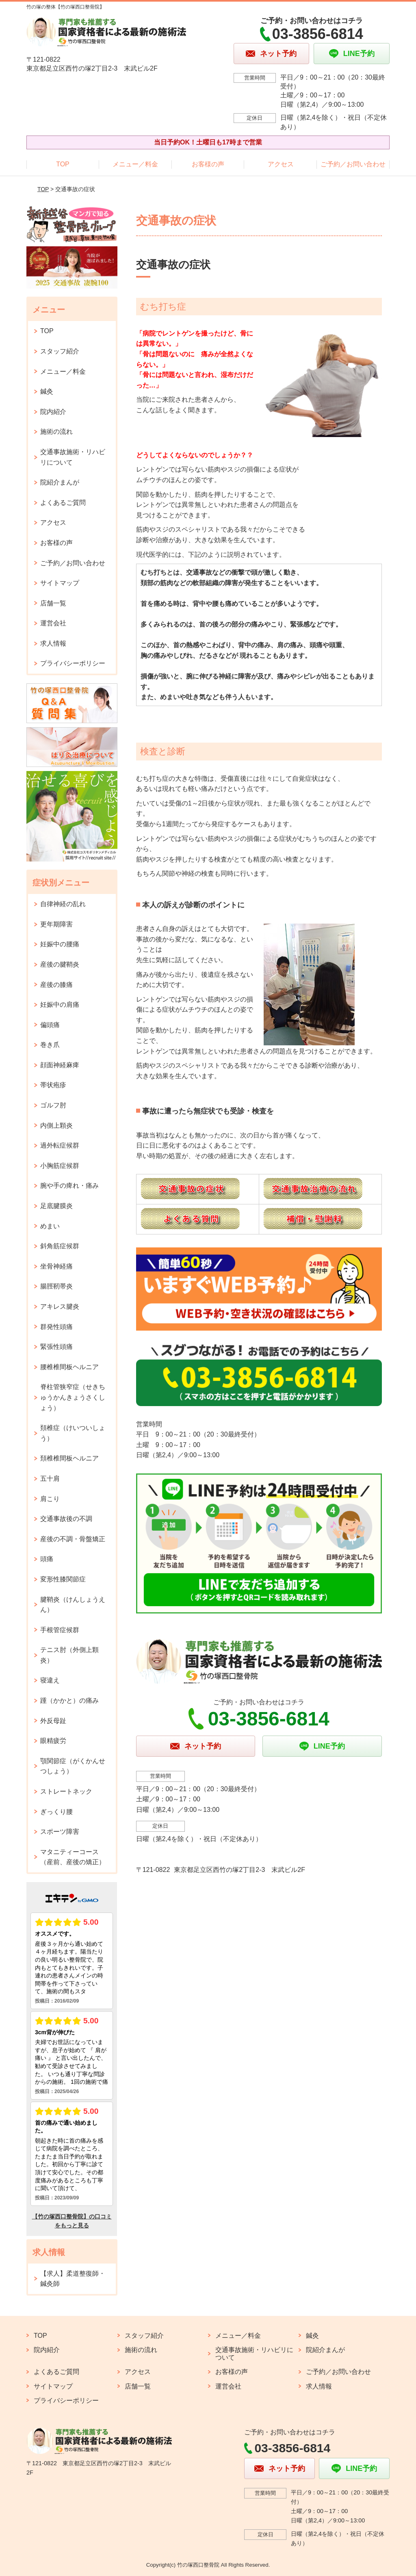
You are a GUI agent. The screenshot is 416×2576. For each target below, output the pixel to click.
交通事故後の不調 (66, 1518)
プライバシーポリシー (72, 663)
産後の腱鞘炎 (59, 964)
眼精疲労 (53, 1740)
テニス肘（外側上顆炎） (69, 1655)
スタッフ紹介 (59, 351)
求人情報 (53, 643)
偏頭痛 (50, 1024)
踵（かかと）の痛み (69, 1700)
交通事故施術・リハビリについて (72, 457)
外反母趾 (53, 1720)
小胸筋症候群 (59, 1165)
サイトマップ (59, 582)
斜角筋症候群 (59, 1246)
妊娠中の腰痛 (59, 944)
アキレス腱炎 (59, 1306)
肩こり (50, 1498)
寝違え (50, 1680)
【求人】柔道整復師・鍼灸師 (72, 2278)
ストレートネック (66, 1791)
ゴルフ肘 (53, 1105)
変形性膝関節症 (63, 1579)
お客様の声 (208, 164)
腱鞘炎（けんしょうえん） (72, 1604)
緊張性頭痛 (56, 1346)
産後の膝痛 (56, 984)
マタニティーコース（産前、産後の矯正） (72, 1857)
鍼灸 (46, 391)
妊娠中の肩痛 (59, 1004)
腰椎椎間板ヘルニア (69, 1366)
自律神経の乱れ (63, 903)
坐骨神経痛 (56, 1266)
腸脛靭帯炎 (56, 1286)
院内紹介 (53, 411)
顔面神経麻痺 (59, 1065)
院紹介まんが (59, 482)
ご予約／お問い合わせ (353, 164)
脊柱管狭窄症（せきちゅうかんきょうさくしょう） (72, 1397)
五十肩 (50, 1478)
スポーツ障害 (59, 1831)
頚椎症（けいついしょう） (72, 1433)
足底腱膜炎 (56, 1205)
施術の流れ (56, 431)
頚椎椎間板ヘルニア (69, 1458)
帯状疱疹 (53, 1084)
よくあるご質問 (63, 502)
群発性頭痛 (56, 1326)
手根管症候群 (59, 1629)
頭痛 (46, 1558)
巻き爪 (50, 1044)
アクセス (281, 164)
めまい (50, 1226)
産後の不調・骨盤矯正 (72, 1539)
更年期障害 (56, 924)
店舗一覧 (53, 603)
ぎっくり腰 (56, 1811)
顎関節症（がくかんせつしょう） (72, 1766)
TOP (62, 164)
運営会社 (53, 623)
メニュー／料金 (135, 164)
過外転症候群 (59, 1145)
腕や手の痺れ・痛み (69, 1185)
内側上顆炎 (56, 1125)
